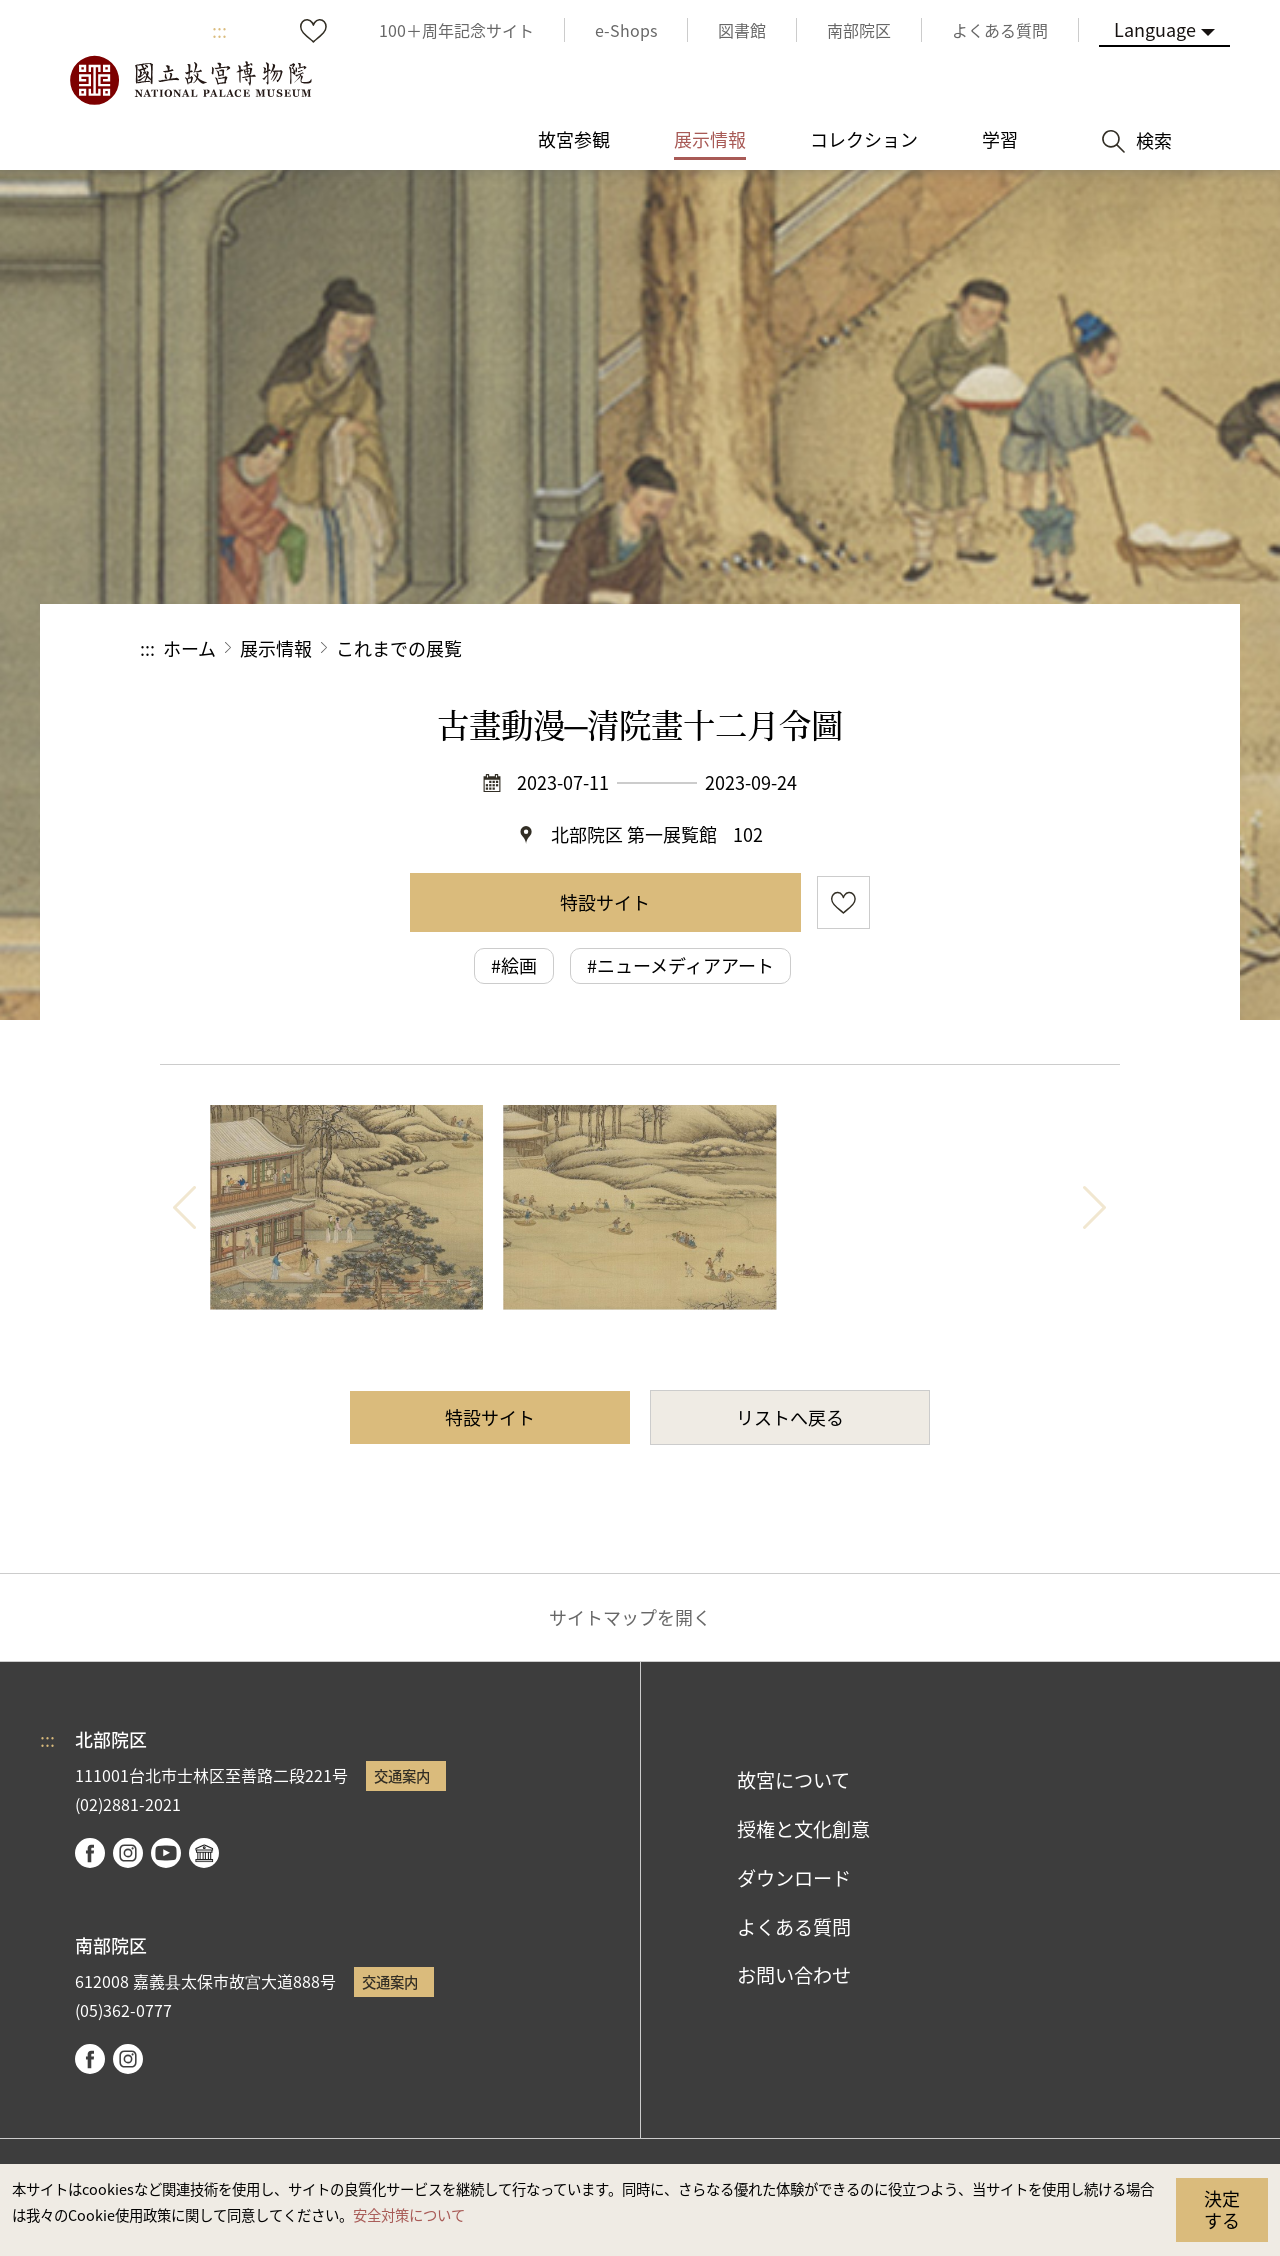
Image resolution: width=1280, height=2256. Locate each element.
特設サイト (605, 902)
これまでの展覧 (399, 648)
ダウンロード (794, 1878)
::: (219, 30)
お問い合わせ (794, 1975)
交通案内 (402, 1775)
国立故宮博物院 (190, 80)
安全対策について (409, 2214)
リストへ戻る (790, 1417)
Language (1155, 29)
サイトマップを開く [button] (630, 1617)
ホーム (189, 648)
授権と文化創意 (803, 1829)
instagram (128, 1853)
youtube (166, 1853)
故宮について (793, 1780)
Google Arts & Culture (204, 1853)
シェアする (921, 648)
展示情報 (276, 648)
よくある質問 (794, 1927)
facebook (90, 1853)
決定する (1222, 2209)
